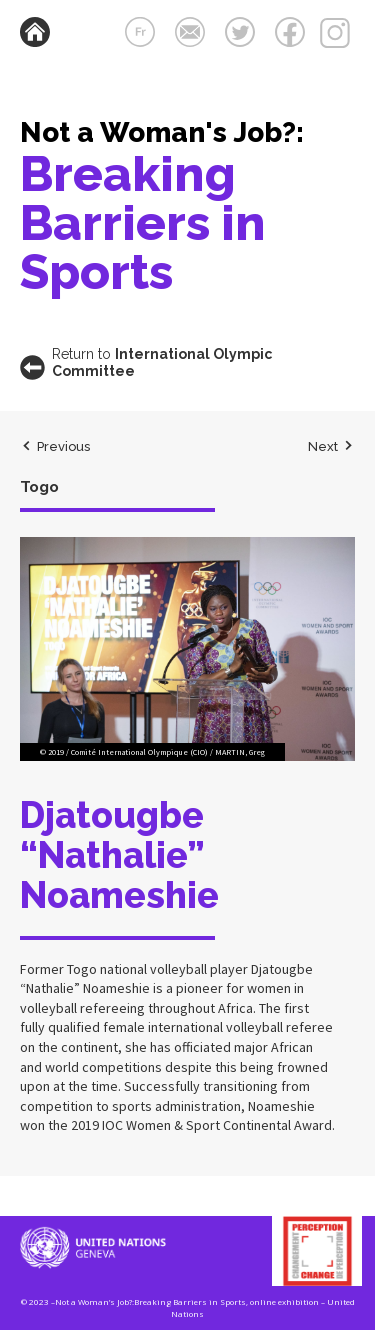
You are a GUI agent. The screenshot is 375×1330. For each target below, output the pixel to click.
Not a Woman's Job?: (162, 132)
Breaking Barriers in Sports (143, 222)
